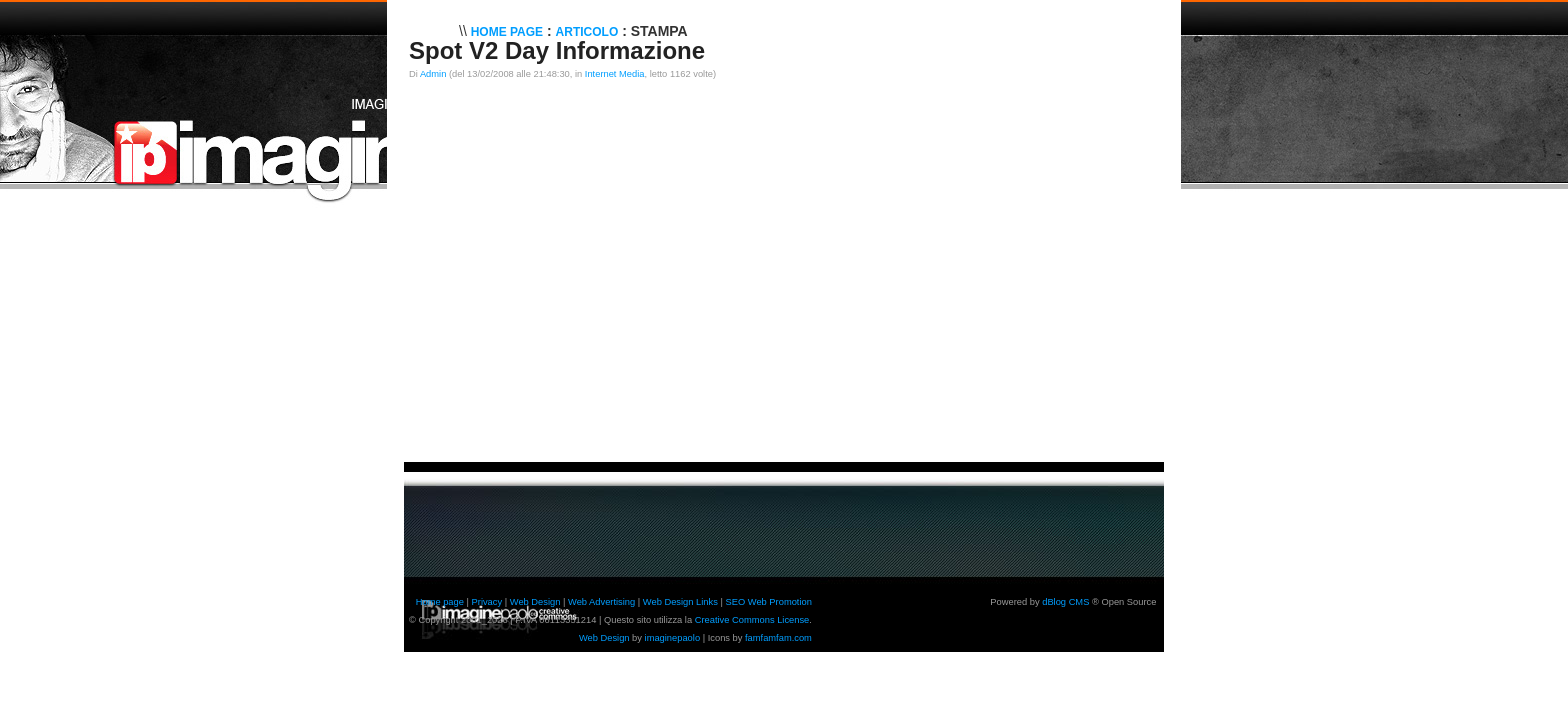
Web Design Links (680, 602)
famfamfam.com (778, 638)
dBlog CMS (1065, 602)
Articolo (587, 32)
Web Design (535, 602)
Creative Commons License (752, 620)
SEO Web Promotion (768, 602)
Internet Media (615, 74)
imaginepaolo (673, 638)
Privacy (487, 602)
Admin (433, 74)
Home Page (507, 32)
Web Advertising (601, 602)
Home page (440, 602)
